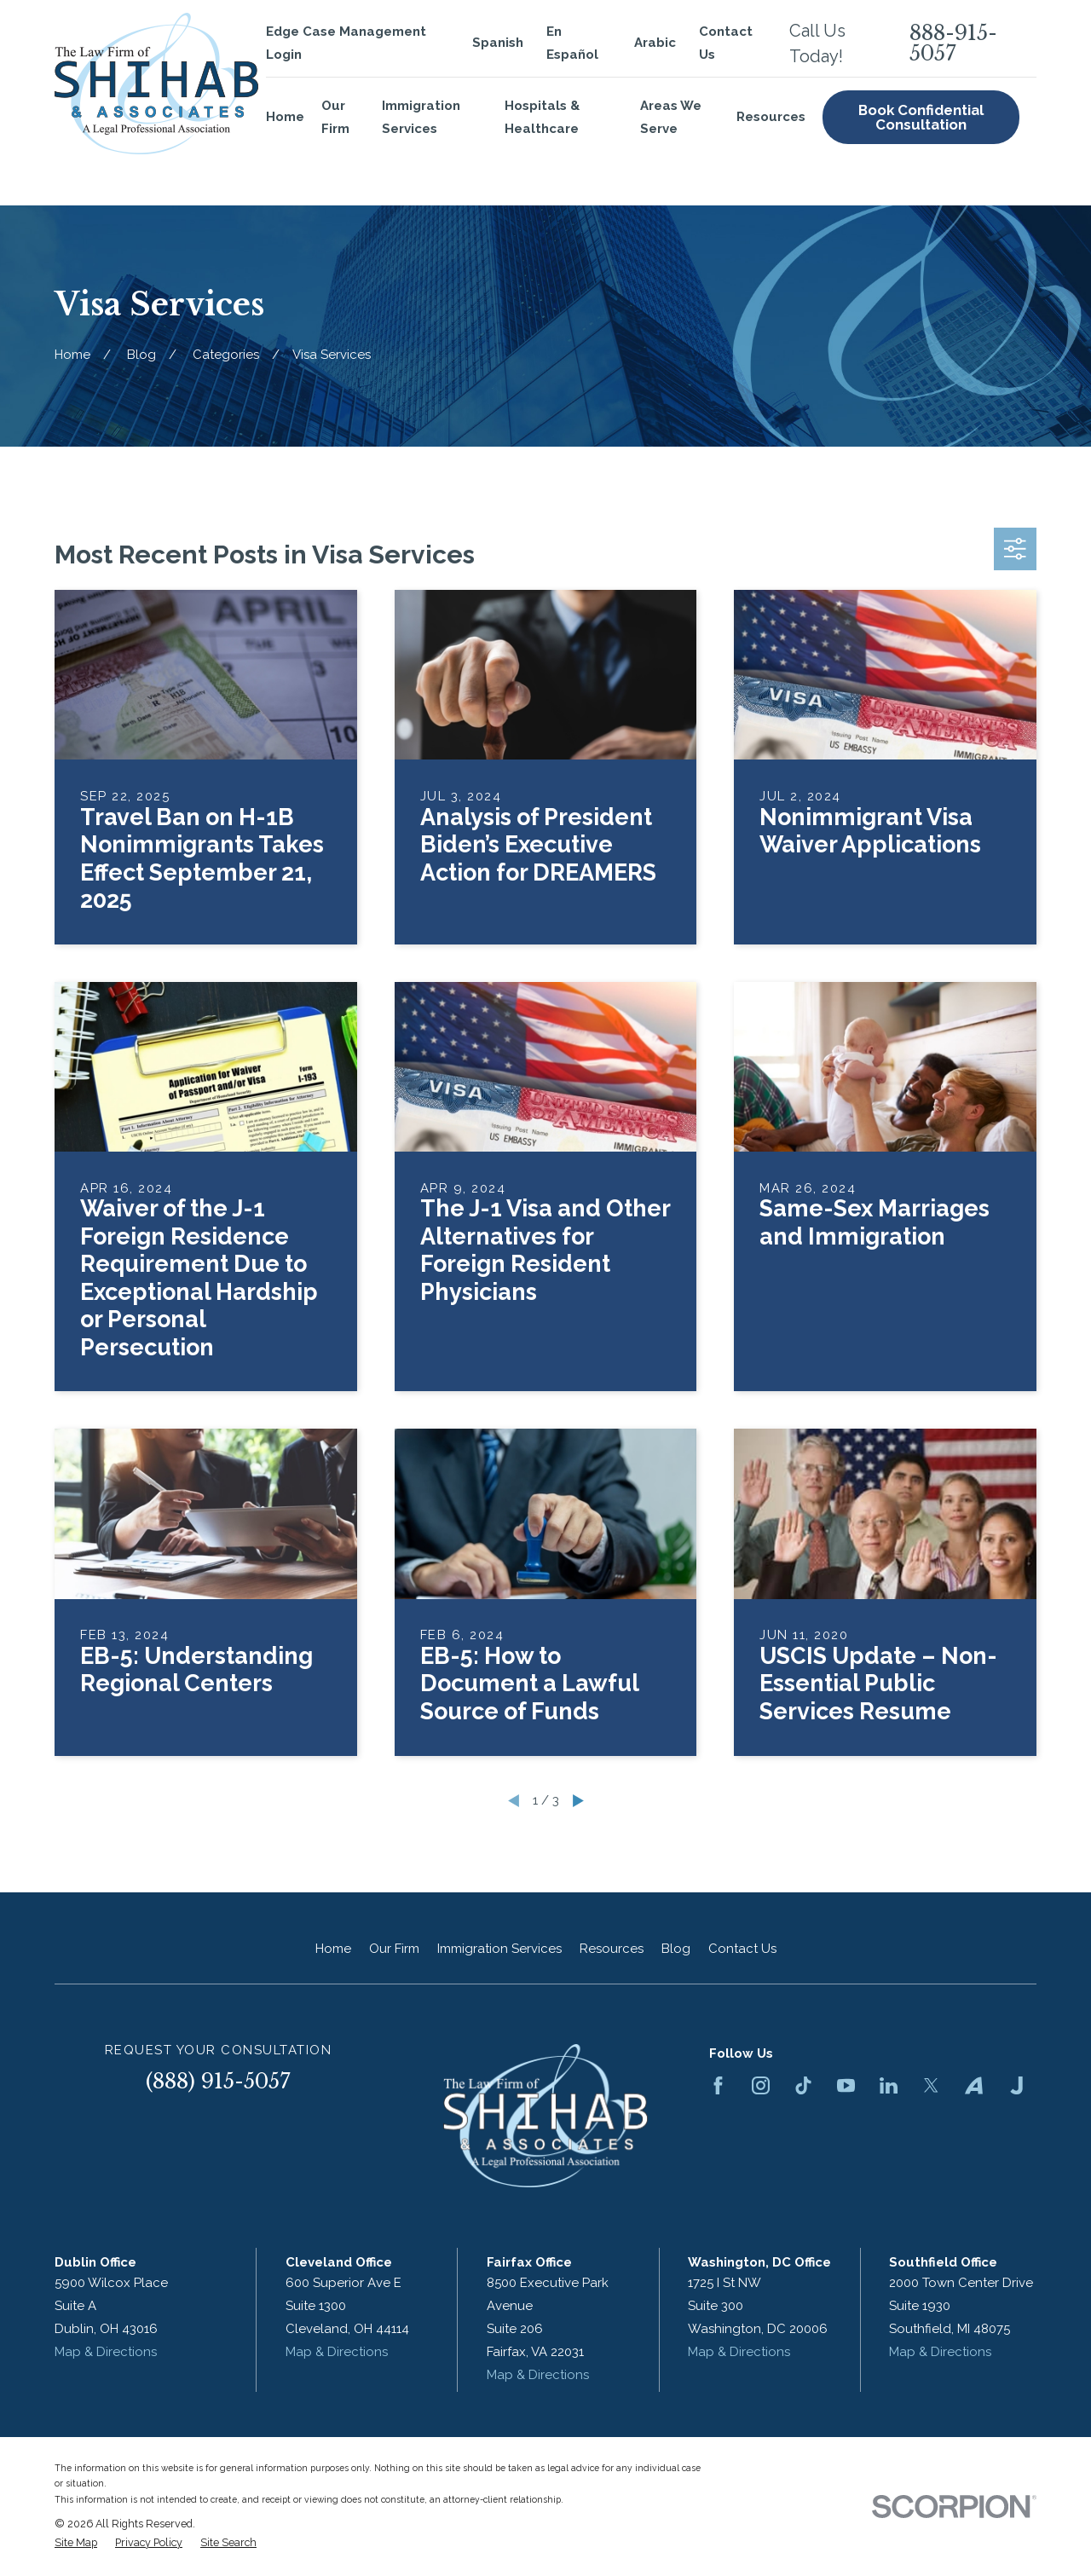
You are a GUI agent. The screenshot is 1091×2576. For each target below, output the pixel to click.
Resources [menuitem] (770, 116)
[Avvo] (974, 2085)
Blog (675, 1948)
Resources (612, 1948)
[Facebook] (718, 2085)
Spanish (497, 42)
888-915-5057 (953, 43)
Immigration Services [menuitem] (421, 117)
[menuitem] (76, 2543)
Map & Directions (106, 2351)
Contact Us (742, 1948)
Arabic (655, 42)
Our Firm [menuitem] (335, 117)
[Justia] (1016, 2085)
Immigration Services (499, 1948)
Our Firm (394, 1948)
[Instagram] (761, 2085)
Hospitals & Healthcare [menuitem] (542, 117)
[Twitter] (931, 2085)
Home (333, 1948)
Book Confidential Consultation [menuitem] (921, 117)
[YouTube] (846, 2085)
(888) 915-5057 (218, 2081)
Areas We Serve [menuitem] (670, 117)
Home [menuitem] (285, 116)
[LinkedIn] (889, 2085)
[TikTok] (803, 2085)
